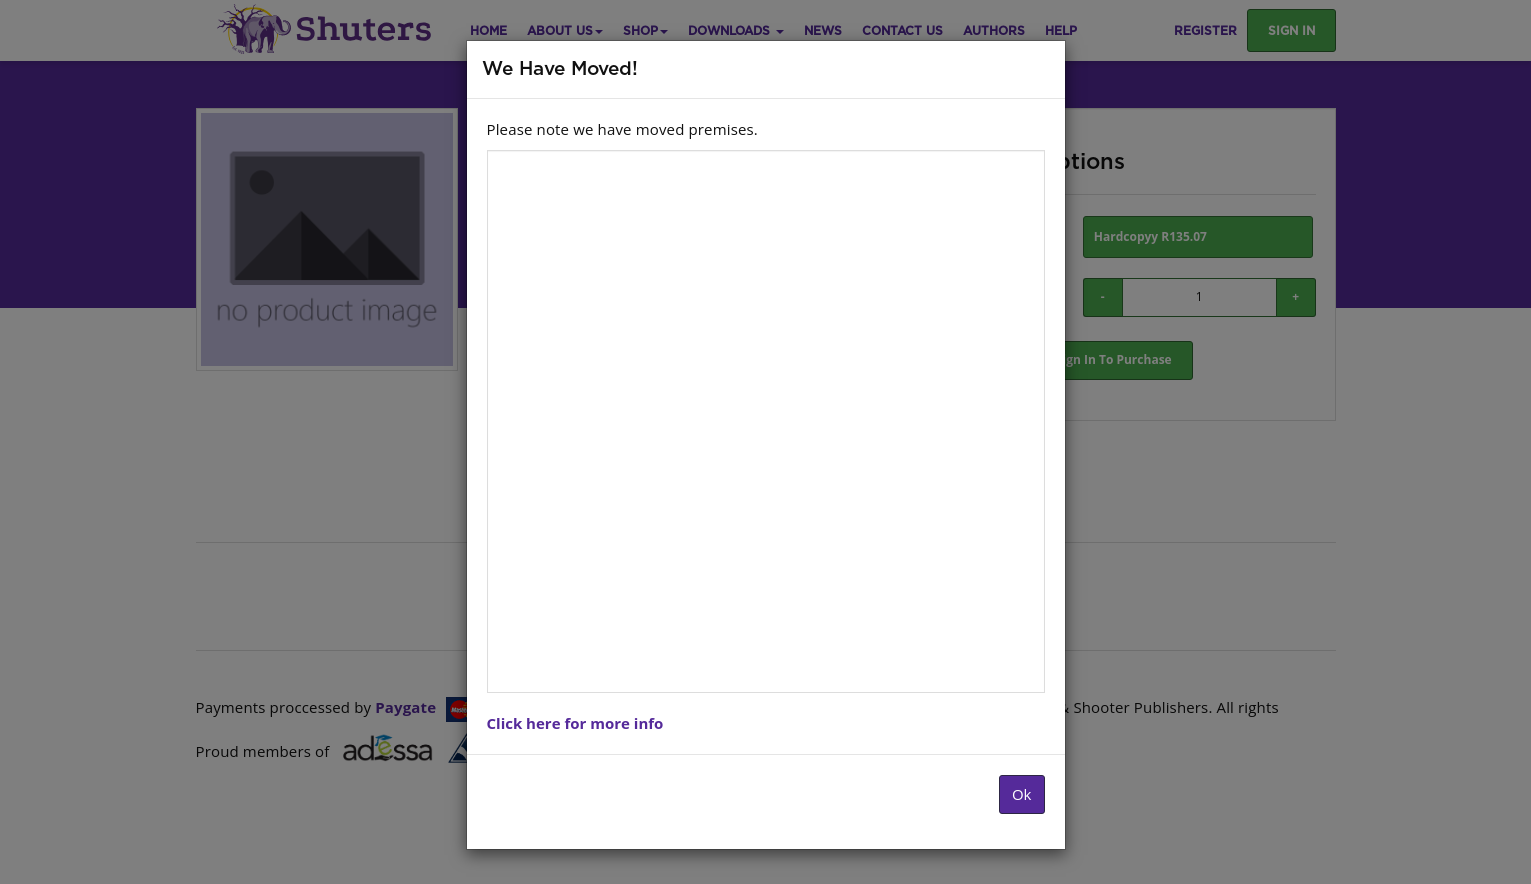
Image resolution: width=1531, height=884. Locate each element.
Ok (1022, 794)
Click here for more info (575, 723)
